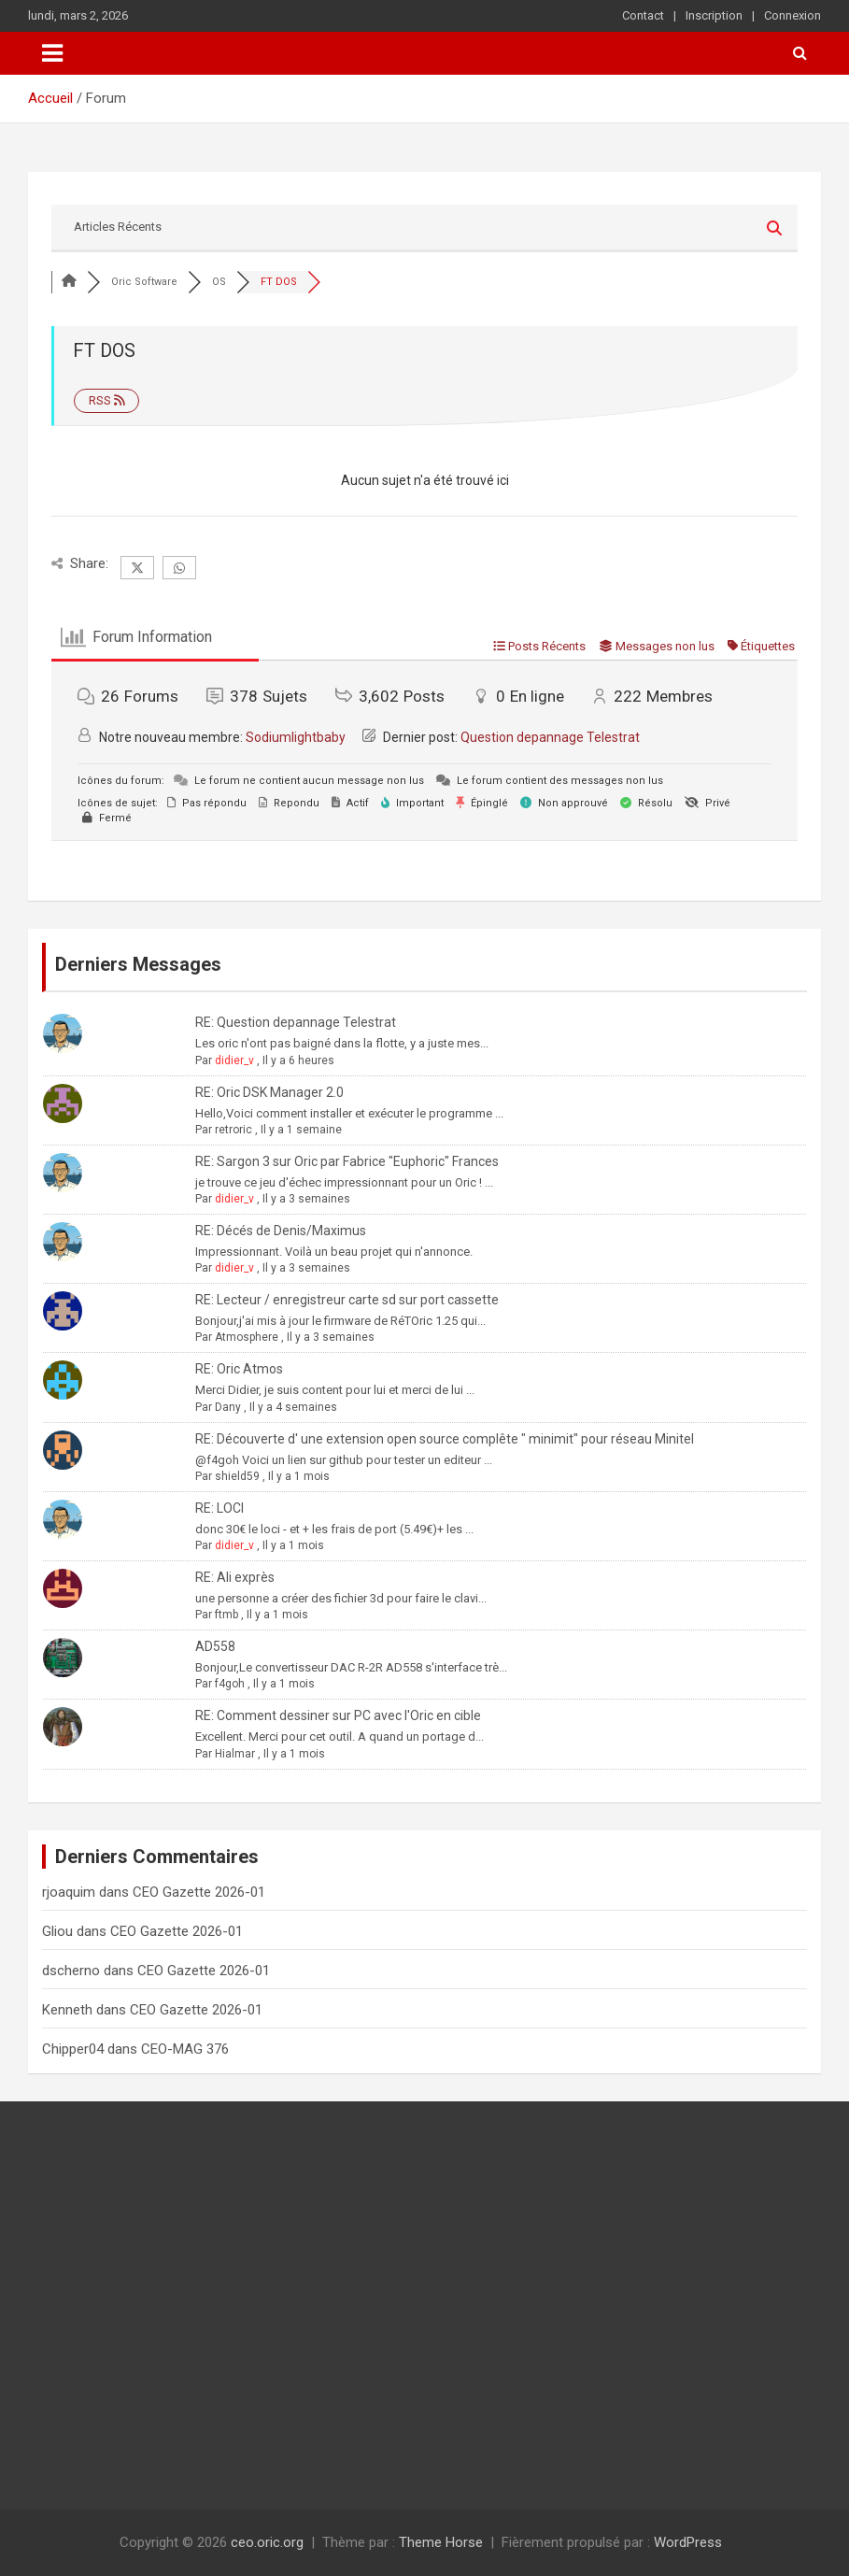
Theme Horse (441, 2542)
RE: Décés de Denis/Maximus (280, 1230)
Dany (228, 1407)
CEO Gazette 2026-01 (199, 1892)
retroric (233, 1129)
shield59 (237, 1476)
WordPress (688, 2542)
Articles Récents (118, 227)
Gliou (57, 1931)
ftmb (226, 1614)
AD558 (215, 1646)
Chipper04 (73, 2049)
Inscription (714, 15)
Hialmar (235, 1753)
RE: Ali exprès (235, 1577)
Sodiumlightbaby (296, 737)
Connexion (792, 15)
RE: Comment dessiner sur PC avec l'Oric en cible (338, 1715)
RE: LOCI (219, 1508)
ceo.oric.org (267, 2542)
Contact (643, 15)
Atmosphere (246, 1337)
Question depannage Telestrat (550, 737)
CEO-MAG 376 (185, 2049)
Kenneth (67, 2009)
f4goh (230, 1683)
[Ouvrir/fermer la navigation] (52, 53)
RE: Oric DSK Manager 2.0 (269, 1092)
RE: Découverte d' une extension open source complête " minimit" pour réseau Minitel (444, 1438)
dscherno (71, 1970)
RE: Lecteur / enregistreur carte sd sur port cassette (347, 1299)
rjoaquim (68, 1892)
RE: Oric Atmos (239, 1368)
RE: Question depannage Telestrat (295, 1022)
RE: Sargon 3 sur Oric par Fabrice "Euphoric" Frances (347, 1161)
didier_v (234, 1060)
